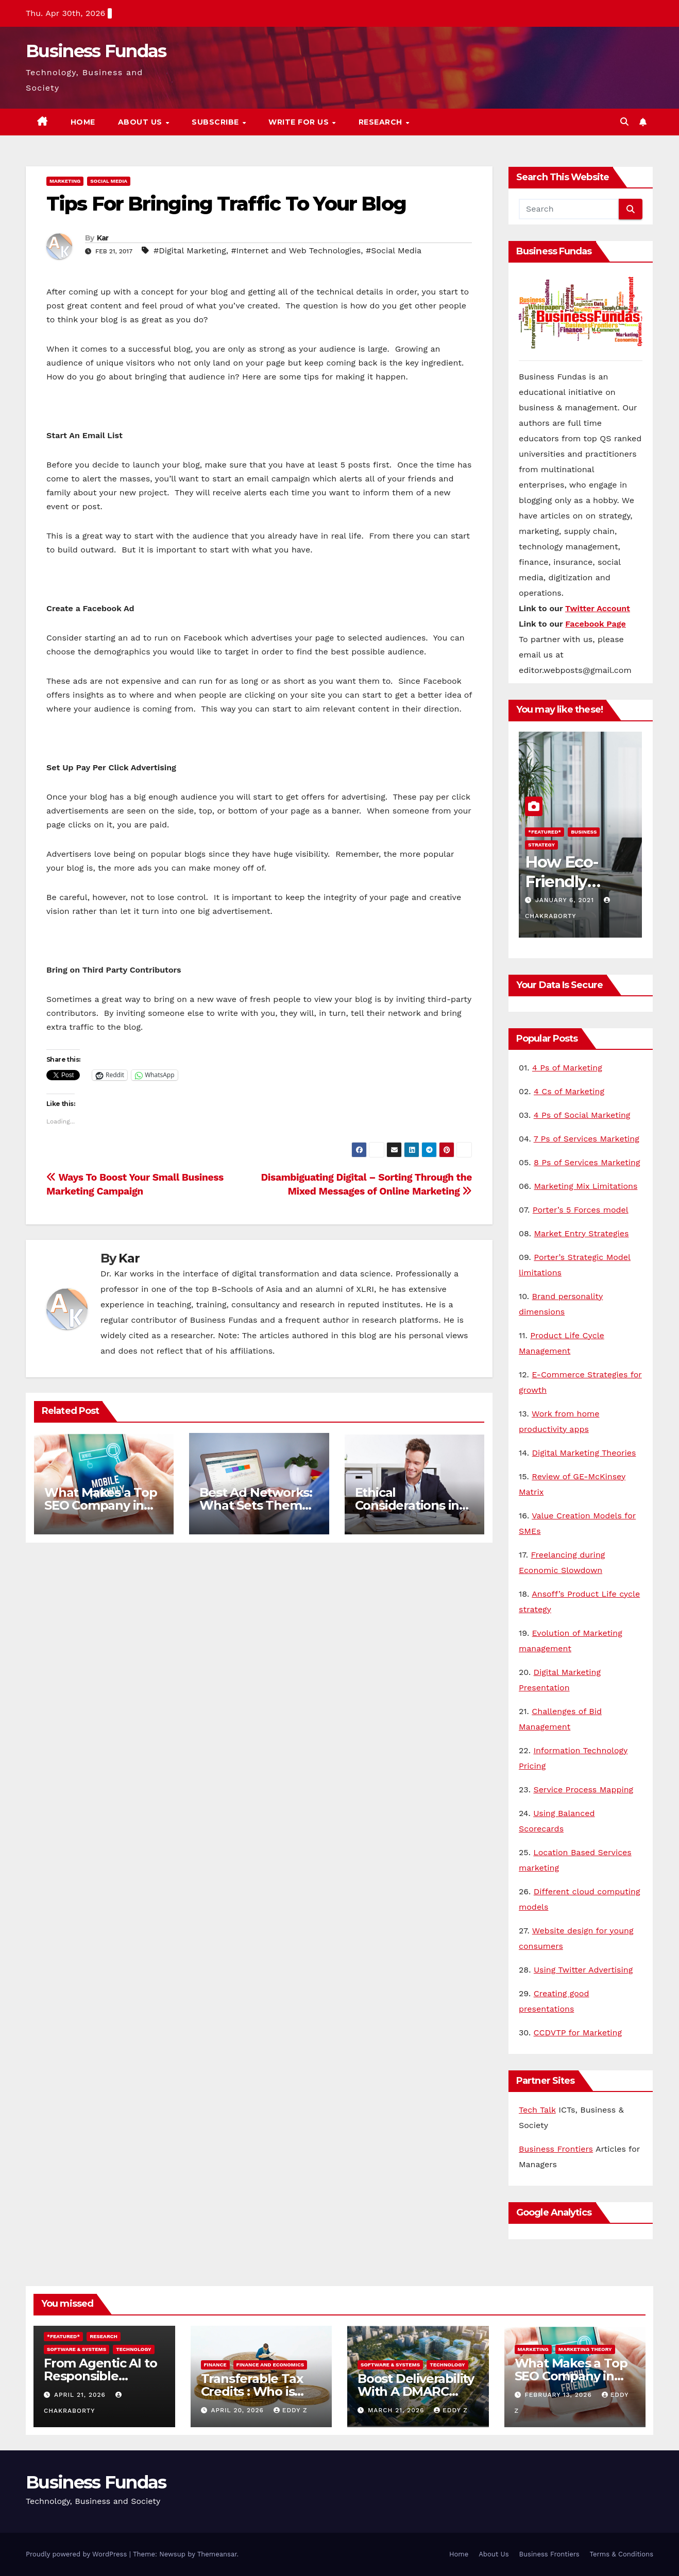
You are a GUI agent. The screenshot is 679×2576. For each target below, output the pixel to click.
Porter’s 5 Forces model (581, 1210)
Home (83, 122)
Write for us (299, 122)
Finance (215, 2364)
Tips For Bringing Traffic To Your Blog (226, 204)
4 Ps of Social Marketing (582, 1115)
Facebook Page (595, 624)
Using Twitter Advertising (583, 1970)
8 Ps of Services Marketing (587, 1162)
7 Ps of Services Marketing (586, 1139)
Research (382, 122)
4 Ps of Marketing (567, 1068)
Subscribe (216, 122)
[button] (624, 122)
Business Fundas (96, 51)
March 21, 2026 (397, 2410)
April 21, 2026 (81, 2394)
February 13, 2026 (559, 2394)
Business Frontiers (556, 2149)
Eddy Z (291, 2410)
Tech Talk (537, 2110)
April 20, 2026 (238, 2410)
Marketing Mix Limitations (585, 1186)
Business (584, 832)
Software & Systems (76, 2349)
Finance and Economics (270, 2364)
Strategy (541, 845)
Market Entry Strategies (581, 1233)
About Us (141, 122)
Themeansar (217, 2554)
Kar (103, 238)
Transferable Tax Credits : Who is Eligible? (252, 2391)
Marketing (64, 181)
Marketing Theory (585, 2349)
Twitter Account (597, 608)
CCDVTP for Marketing (578, 2032)
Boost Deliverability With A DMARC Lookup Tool (416, 2391)
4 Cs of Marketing (569, 1091)
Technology (133, 2349)
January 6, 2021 (566, 900)
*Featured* (544, 832)
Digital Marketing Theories (584, 1453)
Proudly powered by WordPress (77, 2554)
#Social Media (393, 250)
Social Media (108, 181)
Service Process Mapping (583, 1789)
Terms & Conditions (621, 2554)
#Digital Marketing (190, 250)
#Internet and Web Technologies (296, 250)
